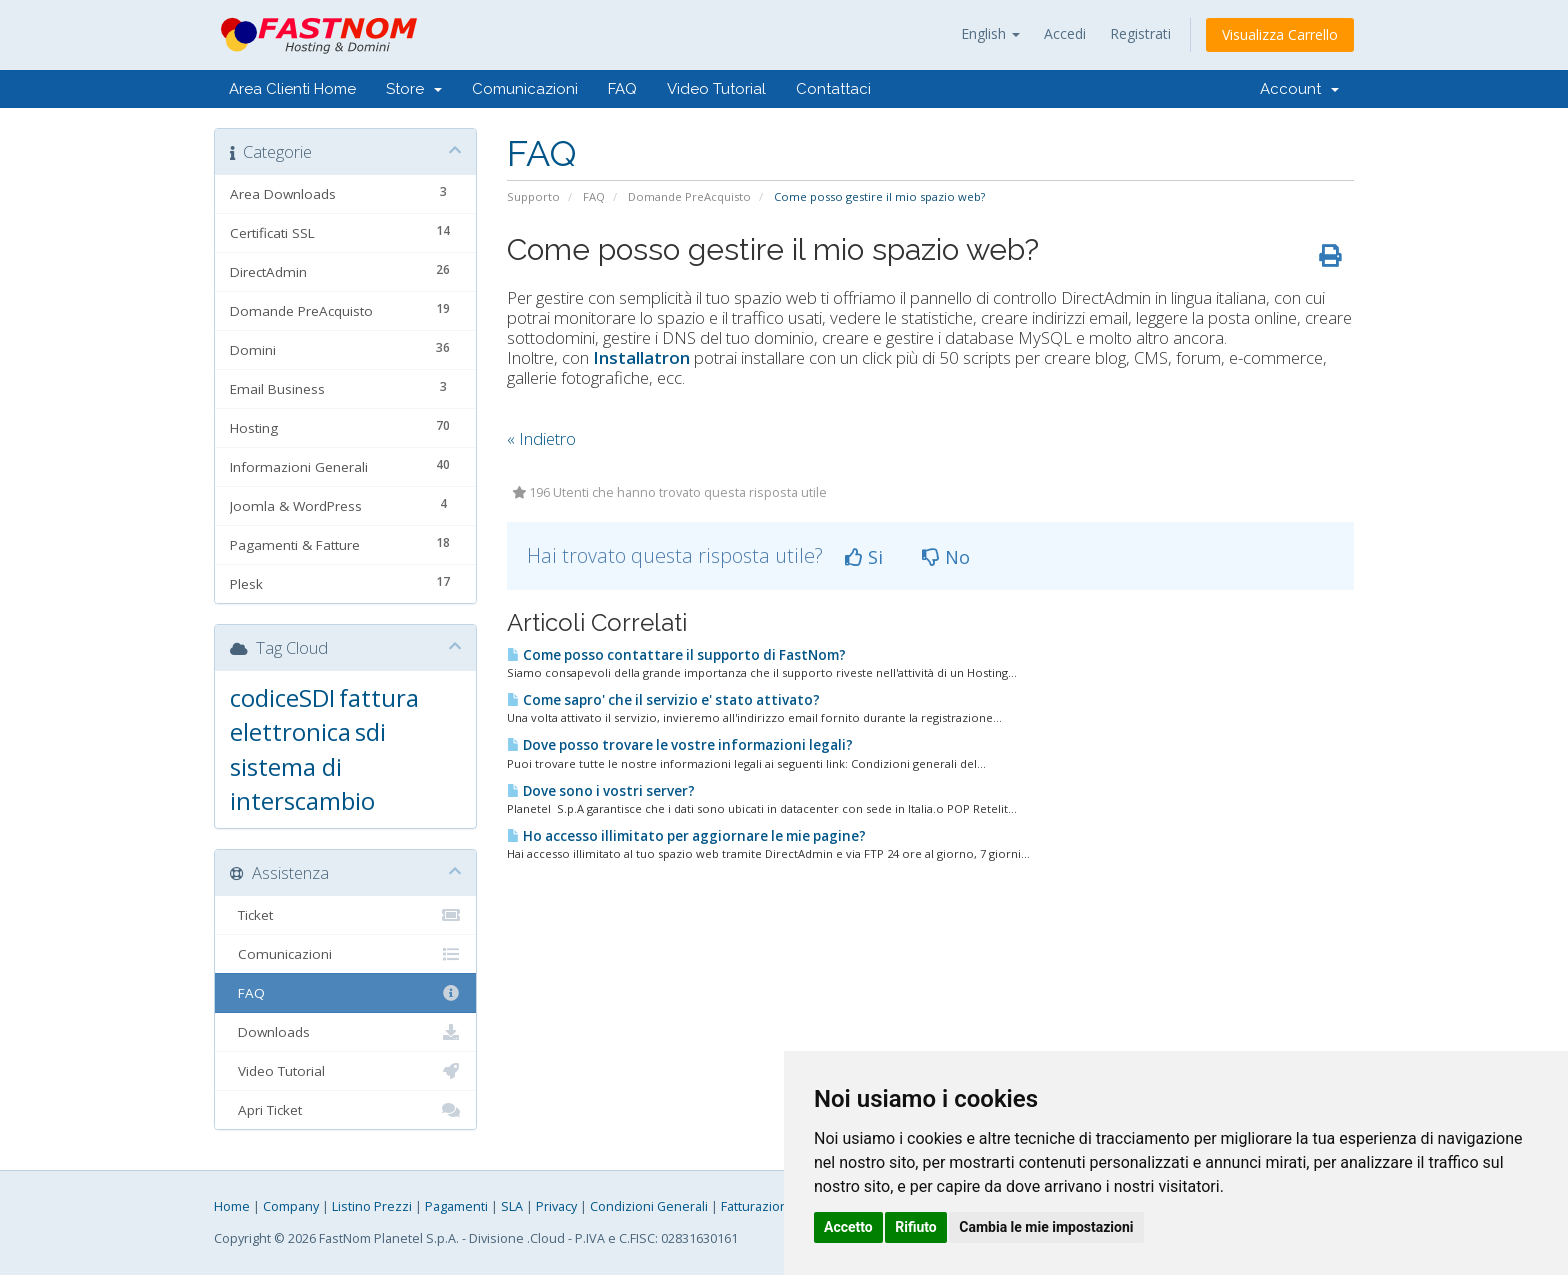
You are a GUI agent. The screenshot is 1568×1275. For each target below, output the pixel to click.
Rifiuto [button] (916, 1227)
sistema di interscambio (302, 783)
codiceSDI (282, 697)
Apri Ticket (345, 1110)
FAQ (622, 89)
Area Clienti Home (292, 89)
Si (864, 557)
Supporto (533, 196)
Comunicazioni (525, 89)
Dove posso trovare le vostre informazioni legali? (680, 745)
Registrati (1140, 33)
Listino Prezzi (372, 1206)
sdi (370, 731)
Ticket (345, 915)
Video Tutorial (716, 89)
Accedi (1065, 33)
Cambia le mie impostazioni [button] (1046, 1227)
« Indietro (541, 438)
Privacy (556, 1206)
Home (232, 1206)
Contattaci (833, 89)
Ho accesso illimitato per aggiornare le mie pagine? (686, 836)
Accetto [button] (848, 1227)
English (990, 33)
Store (414, 89)
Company (291, 1206)
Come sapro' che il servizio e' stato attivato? (663, 700)
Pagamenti (456, 1206)
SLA (512, 1206)
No (946, 557)
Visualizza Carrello (1280, 34)
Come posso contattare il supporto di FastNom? (676, 655)
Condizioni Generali (649, 1206)
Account (1299, 89)
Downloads (345, 1032)
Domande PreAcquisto (689, 196)
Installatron (641, 357)
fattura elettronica (324, 714)
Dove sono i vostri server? (601, 791)
